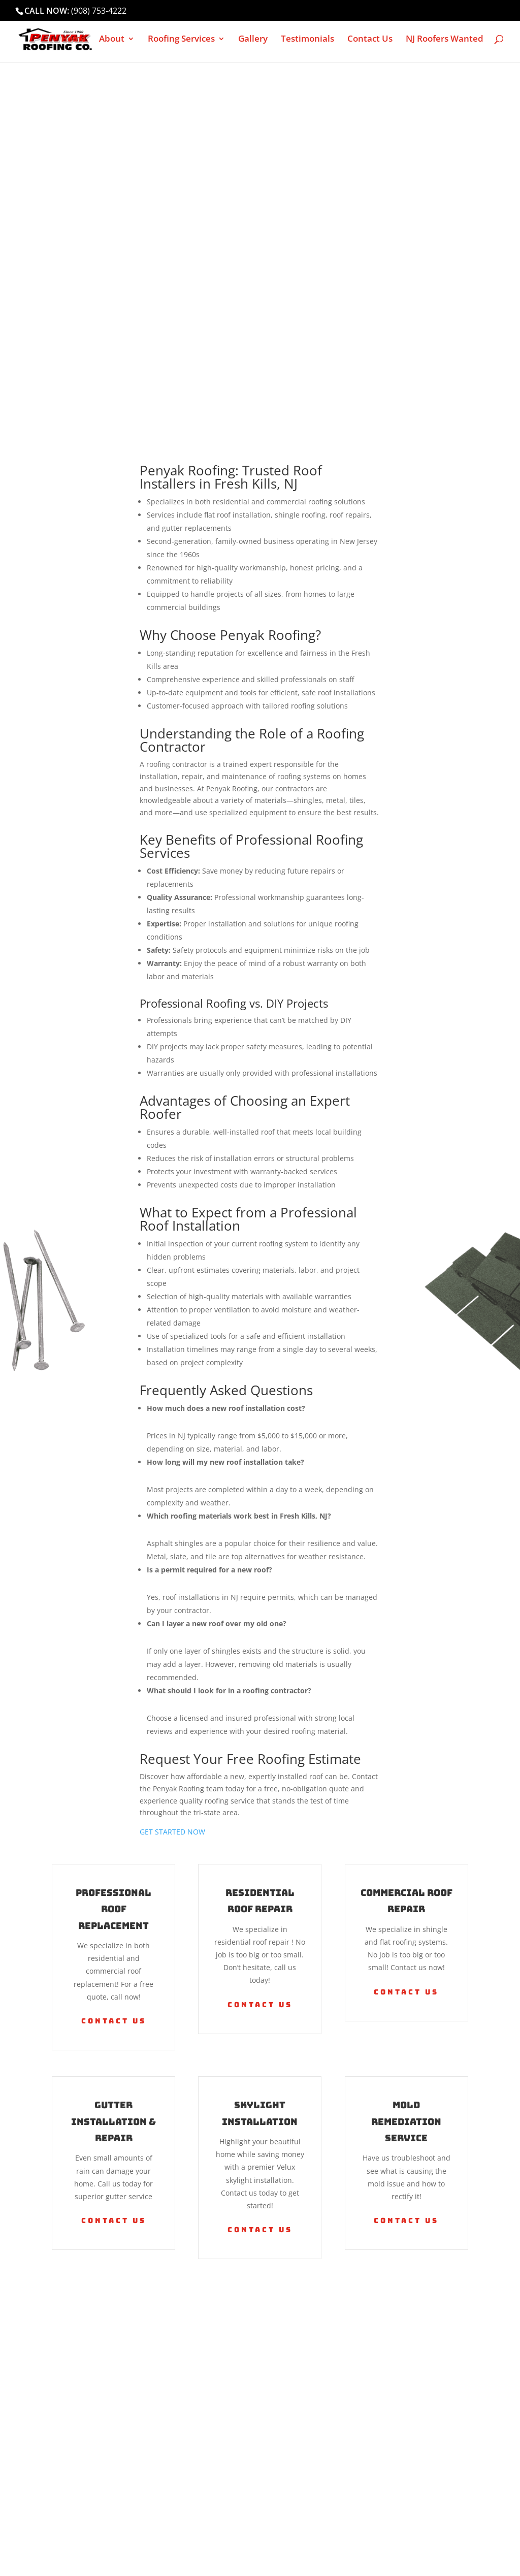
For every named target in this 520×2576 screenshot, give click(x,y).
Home (73, 39)
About (111, 39)
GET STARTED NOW (172, 1832)
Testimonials (307, 39)
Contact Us (370, 39)
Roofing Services (181, 39)
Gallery (253, 39)
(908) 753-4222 (98, 10)
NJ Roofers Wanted (444, 39)
